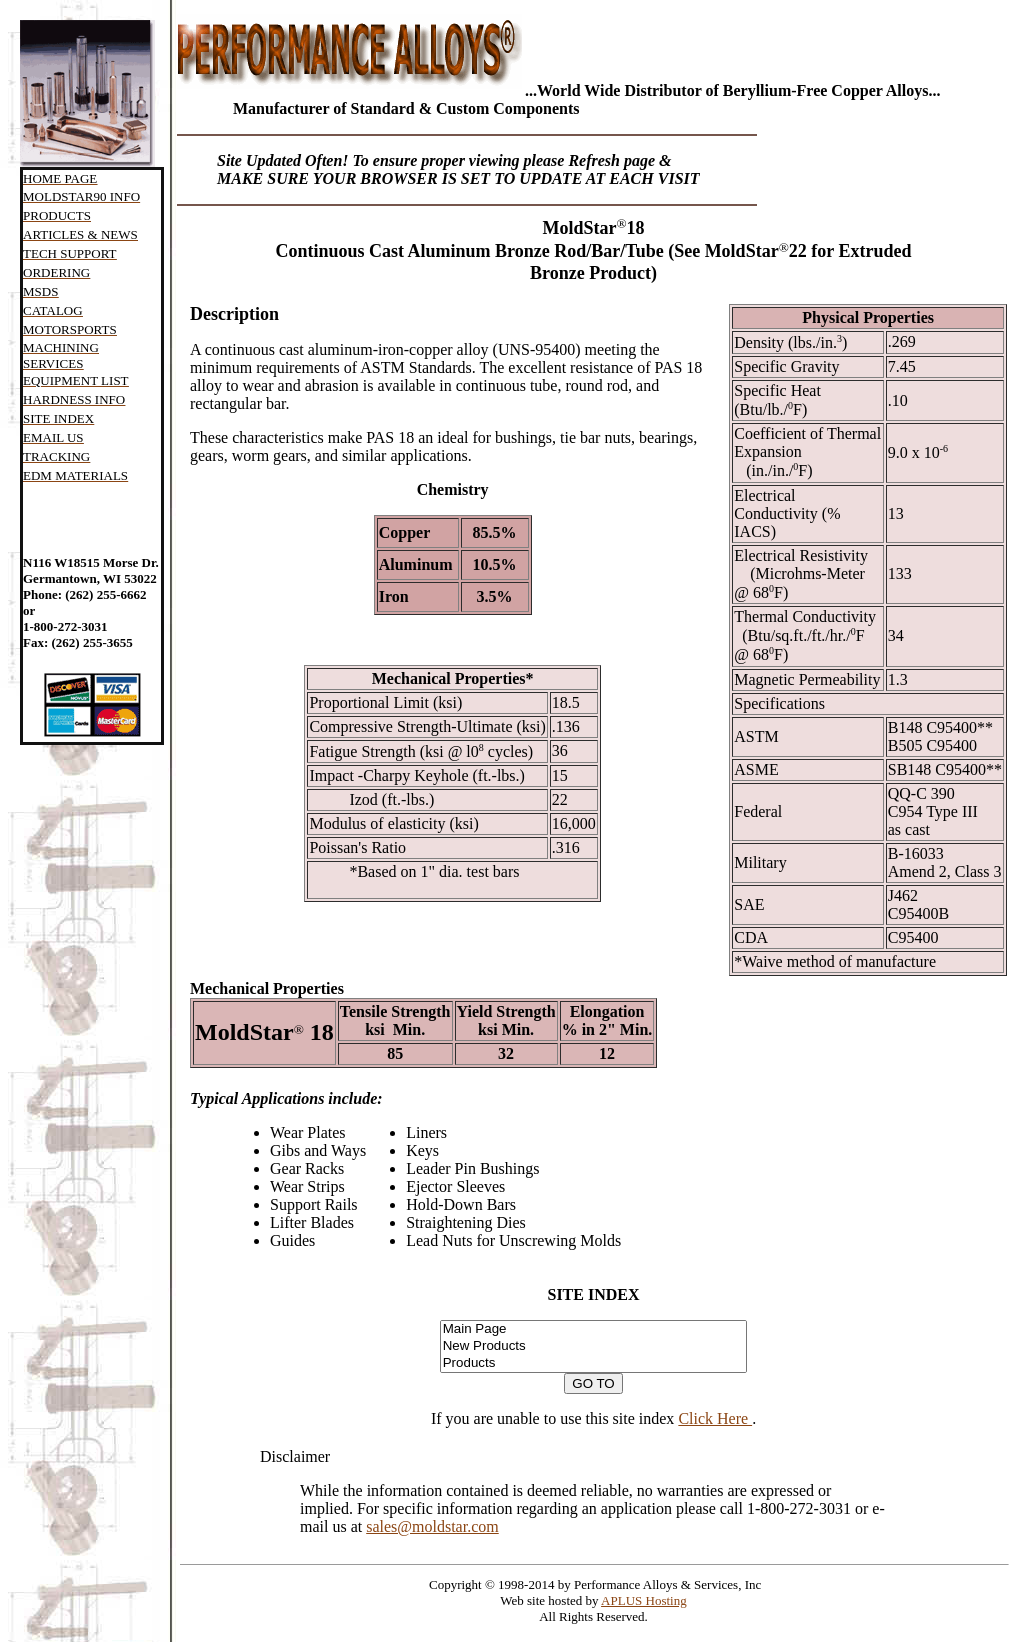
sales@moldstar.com (432, 1526)
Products (594, 1363)
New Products (594, 1346)
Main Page (594, 1329)
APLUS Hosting (644, 1600)
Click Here (715, 1418)
